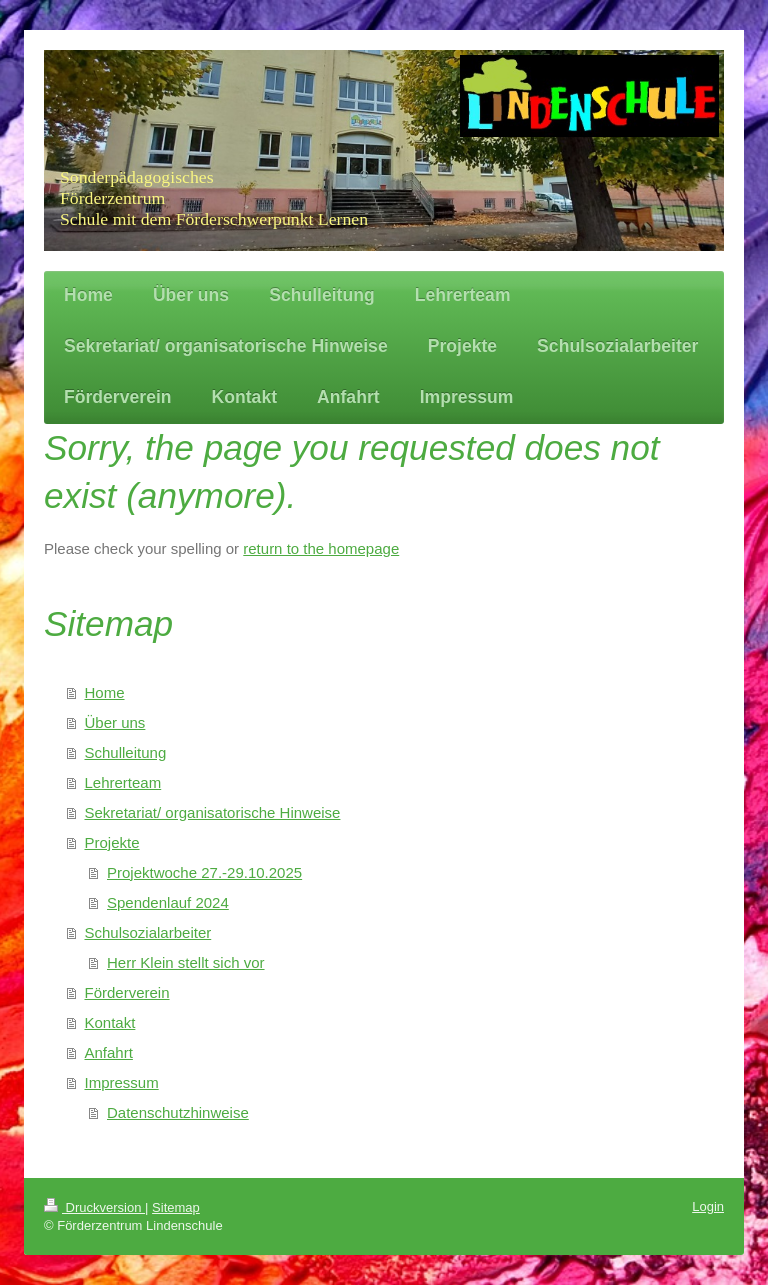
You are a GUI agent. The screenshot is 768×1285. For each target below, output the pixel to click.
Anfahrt (109, 1052)
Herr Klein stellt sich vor (186, 962)
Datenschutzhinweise (178, 1112)
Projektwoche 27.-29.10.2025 (204, 872)
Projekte (112, 842)
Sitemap (176, 1207)
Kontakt (110, 1022)
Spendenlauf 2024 (168, 902)
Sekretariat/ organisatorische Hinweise (213, 812)
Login (708, 1206)
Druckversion (94, 1207)
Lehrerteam (123, 782)
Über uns (115, 722)
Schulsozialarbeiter (148, 932)
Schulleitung (126, 752)
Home (105, 692)
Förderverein (127, 992)
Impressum (122, 1082)
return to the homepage (321, 548)
